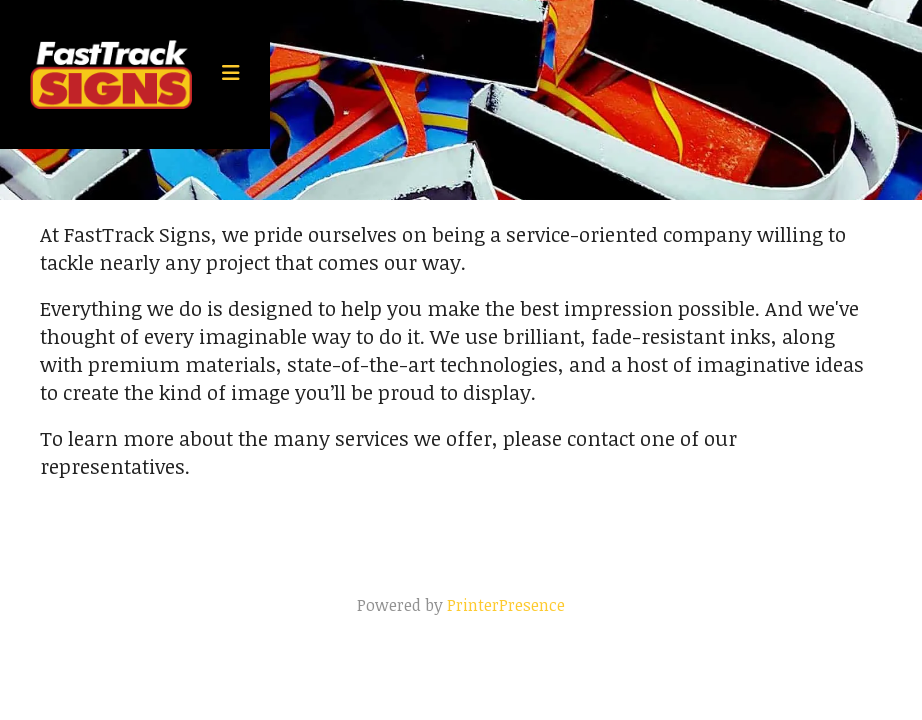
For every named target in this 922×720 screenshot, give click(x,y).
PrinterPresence (506, 605)
